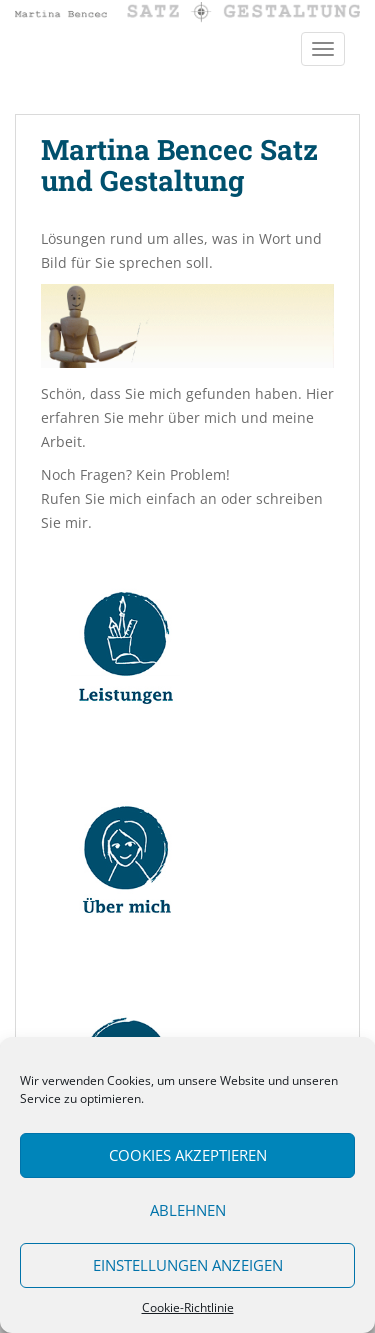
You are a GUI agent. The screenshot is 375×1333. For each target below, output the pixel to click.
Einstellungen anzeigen (188, 1265)
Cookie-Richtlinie (188, 1307)
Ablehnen (188, 1210)
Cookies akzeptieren (188, 1155)
